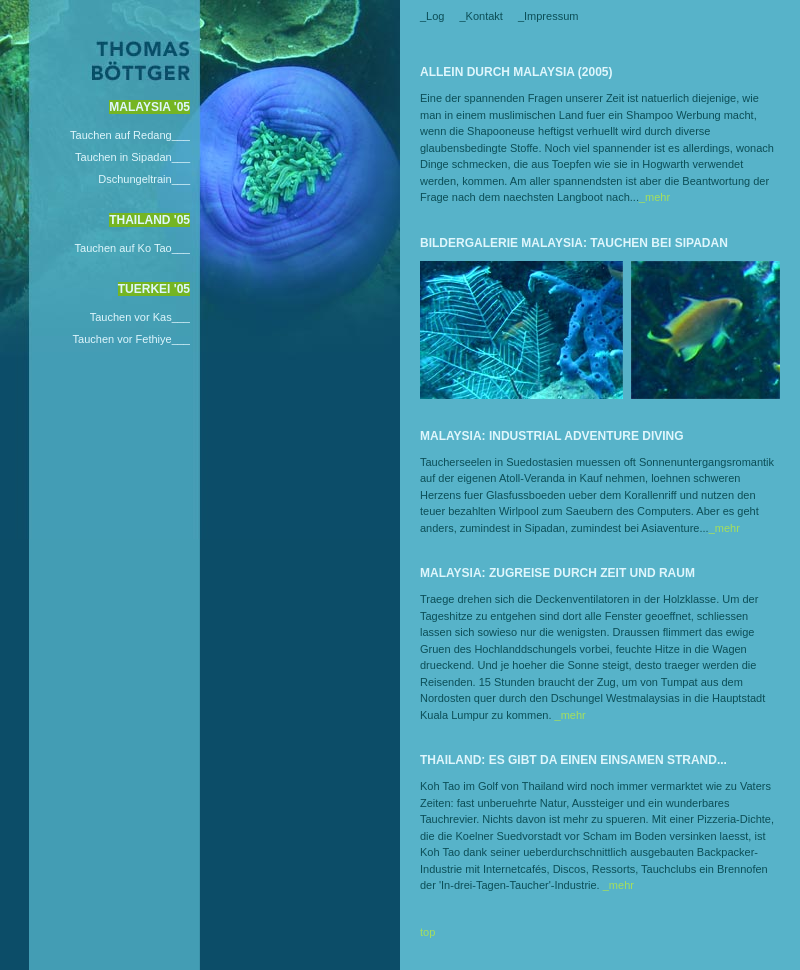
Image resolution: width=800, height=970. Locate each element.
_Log (432, 16)
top (427, 932)
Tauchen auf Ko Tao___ (132, 248)
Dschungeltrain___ (144, 179)
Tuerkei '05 (154, 289)
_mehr (654, 197)
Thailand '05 (149, 220)
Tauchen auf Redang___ (130, 135)
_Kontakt (480, 16)
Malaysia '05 (149, 107)
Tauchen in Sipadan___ (132, 157)
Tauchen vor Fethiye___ (131, 339)
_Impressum (548, 16)
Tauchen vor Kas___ (140, 317)
